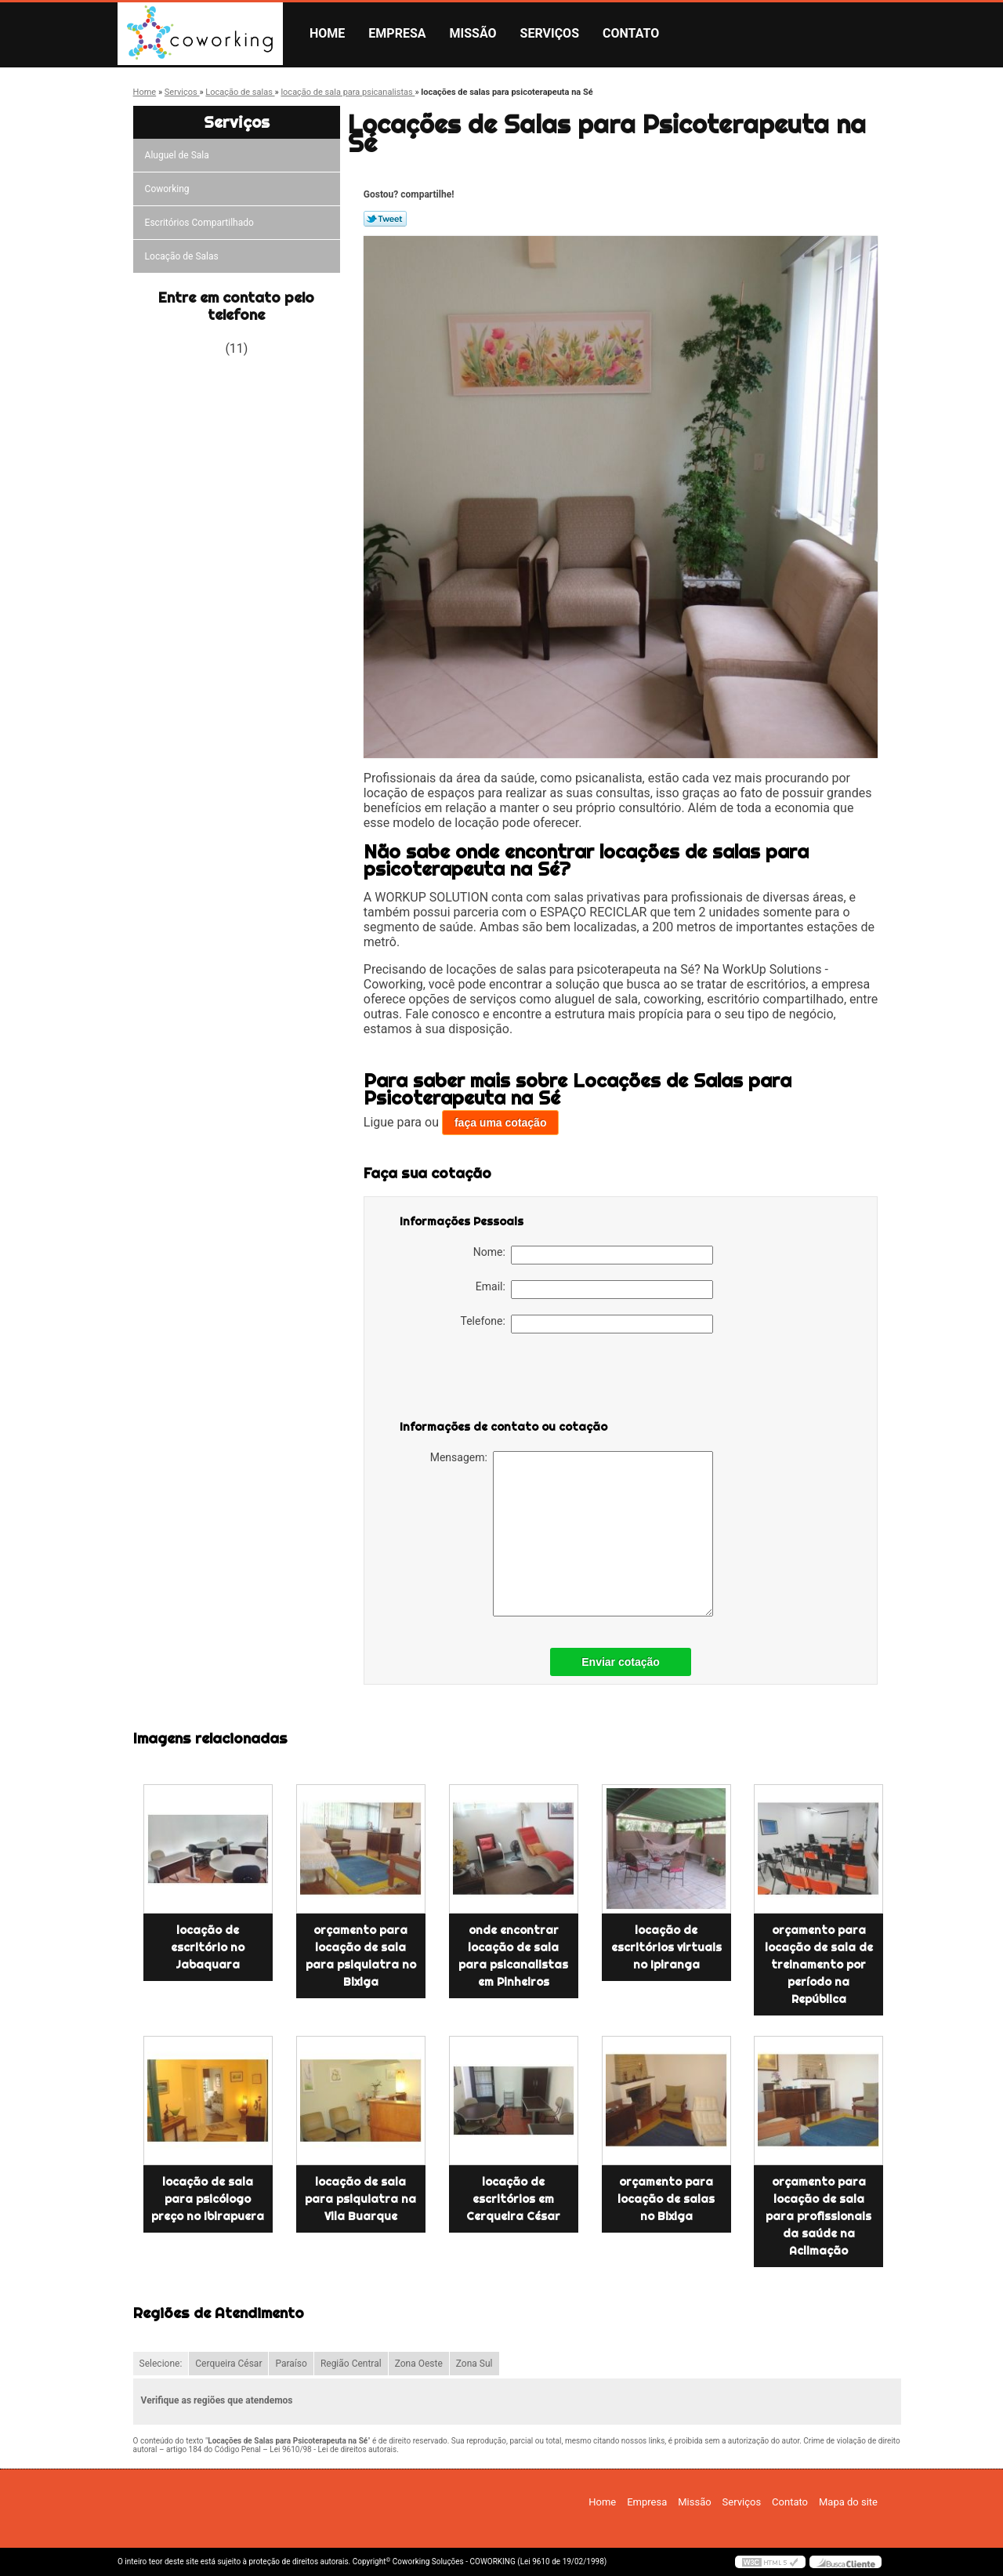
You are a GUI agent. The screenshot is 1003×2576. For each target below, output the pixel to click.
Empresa (396, 33)
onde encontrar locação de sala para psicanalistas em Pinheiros (513, 1956)
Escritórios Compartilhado (200, 222)
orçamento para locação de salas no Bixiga (666, 2199)
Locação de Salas (183, 256)
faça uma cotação (500, 1122)
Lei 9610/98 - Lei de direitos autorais (333, 2449)
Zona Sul (474, 2363)
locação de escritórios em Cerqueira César (513, 2199)
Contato (631, 33)
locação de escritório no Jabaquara (207, 1947)
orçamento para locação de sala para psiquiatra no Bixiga (361, 1956)
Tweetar (385, 219)
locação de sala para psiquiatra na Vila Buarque (360, 2199)
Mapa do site (848, 2502)
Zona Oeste (419, 2363)
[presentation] (499, 1379)
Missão (473, 33)
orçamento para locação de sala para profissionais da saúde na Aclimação (818, 2216)
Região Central (351, 2363)
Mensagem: (571, 1533)
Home (327, 33)
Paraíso (290, 2363)
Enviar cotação (620, 1662)
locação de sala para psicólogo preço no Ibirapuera (207, 2199)
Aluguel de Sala (178, 155)
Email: (594, 1289)
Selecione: (161, 2363)
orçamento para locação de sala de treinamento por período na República (819, 1964)
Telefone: (587, 1324)
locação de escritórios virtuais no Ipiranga (666, 1947)
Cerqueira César (228, 2363)
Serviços (549, 33)
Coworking (168, 188)
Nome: (593, 1255)
